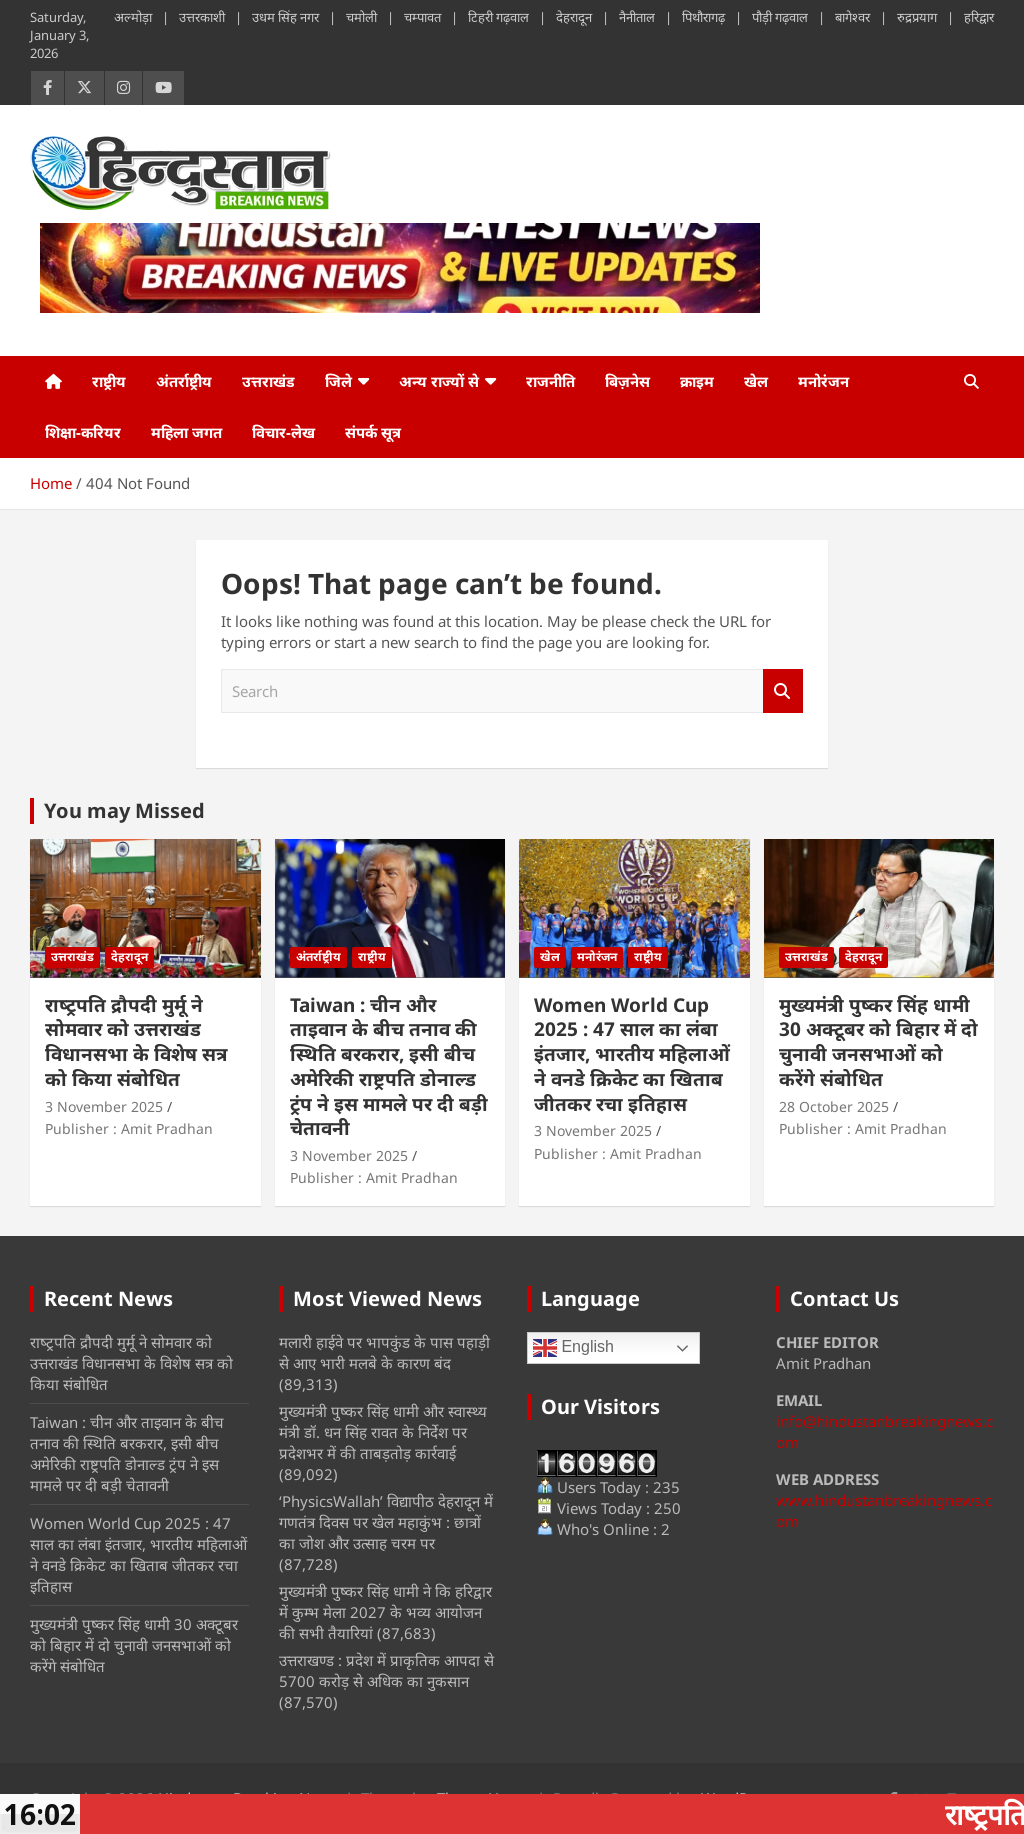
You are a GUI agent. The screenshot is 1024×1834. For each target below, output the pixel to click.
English (573, 1348)
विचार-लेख (283, 432)
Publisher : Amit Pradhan (129, 1128)
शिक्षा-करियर (83, 432)
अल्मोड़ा (133, 17)
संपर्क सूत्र (373, 432)
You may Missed (124, 810)
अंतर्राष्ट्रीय (184, 381)
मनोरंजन (823, 381)
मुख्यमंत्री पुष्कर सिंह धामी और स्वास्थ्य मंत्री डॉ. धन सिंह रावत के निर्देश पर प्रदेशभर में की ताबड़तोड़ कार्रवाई (383, 1432)
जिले (338, 381)
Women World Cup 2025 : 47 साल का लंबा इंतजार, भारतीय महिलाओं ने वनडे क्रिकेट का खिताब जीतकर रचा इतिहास (632, 1054)
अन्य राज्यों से (439, 381)
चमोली (361, 17)
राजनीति (550, 381)
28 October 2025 (834, 1106)
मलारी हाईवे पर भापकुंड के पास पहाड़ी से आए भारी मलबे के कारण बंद (384, 1352)
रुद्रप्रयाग (917, 17)
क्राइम (697, 381)
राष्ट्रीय (109, 381)
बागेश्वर (852, 17)
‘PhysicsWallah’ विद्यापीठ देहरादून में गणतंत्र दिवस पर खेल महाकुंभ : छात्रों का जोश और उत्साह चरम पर (386, 1522)
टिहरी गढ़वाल (498, 17)
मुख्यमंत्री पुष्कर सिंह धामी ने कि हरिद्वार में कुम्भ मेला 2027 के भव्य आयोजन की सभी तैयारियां (385, 1612)
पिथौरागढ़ (703, 17)
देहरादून (574, 17)
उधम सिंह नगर (285, 17)
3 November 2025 (104, 1106)
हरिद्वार (979, 17)
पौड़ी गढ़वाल (780, 17)
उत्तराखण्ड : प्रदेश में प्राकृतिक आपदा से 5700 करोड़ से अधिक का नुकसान (386, 1670)
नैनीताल (637, 17)
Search (783, 691)
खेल (756, 381)
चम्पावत (422, 17)
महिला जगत (186, 432)
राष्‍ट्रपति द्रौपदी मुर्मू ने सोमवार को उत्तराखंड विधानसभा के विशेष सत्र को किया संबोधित (136, 1042)
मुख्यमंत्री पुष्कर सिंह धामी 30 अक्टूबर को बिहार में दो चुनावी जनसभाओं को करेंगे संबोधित (878, 1042)
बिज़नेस (627, 381)
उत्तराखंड (268, 381)
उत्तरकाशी (202, 17)
